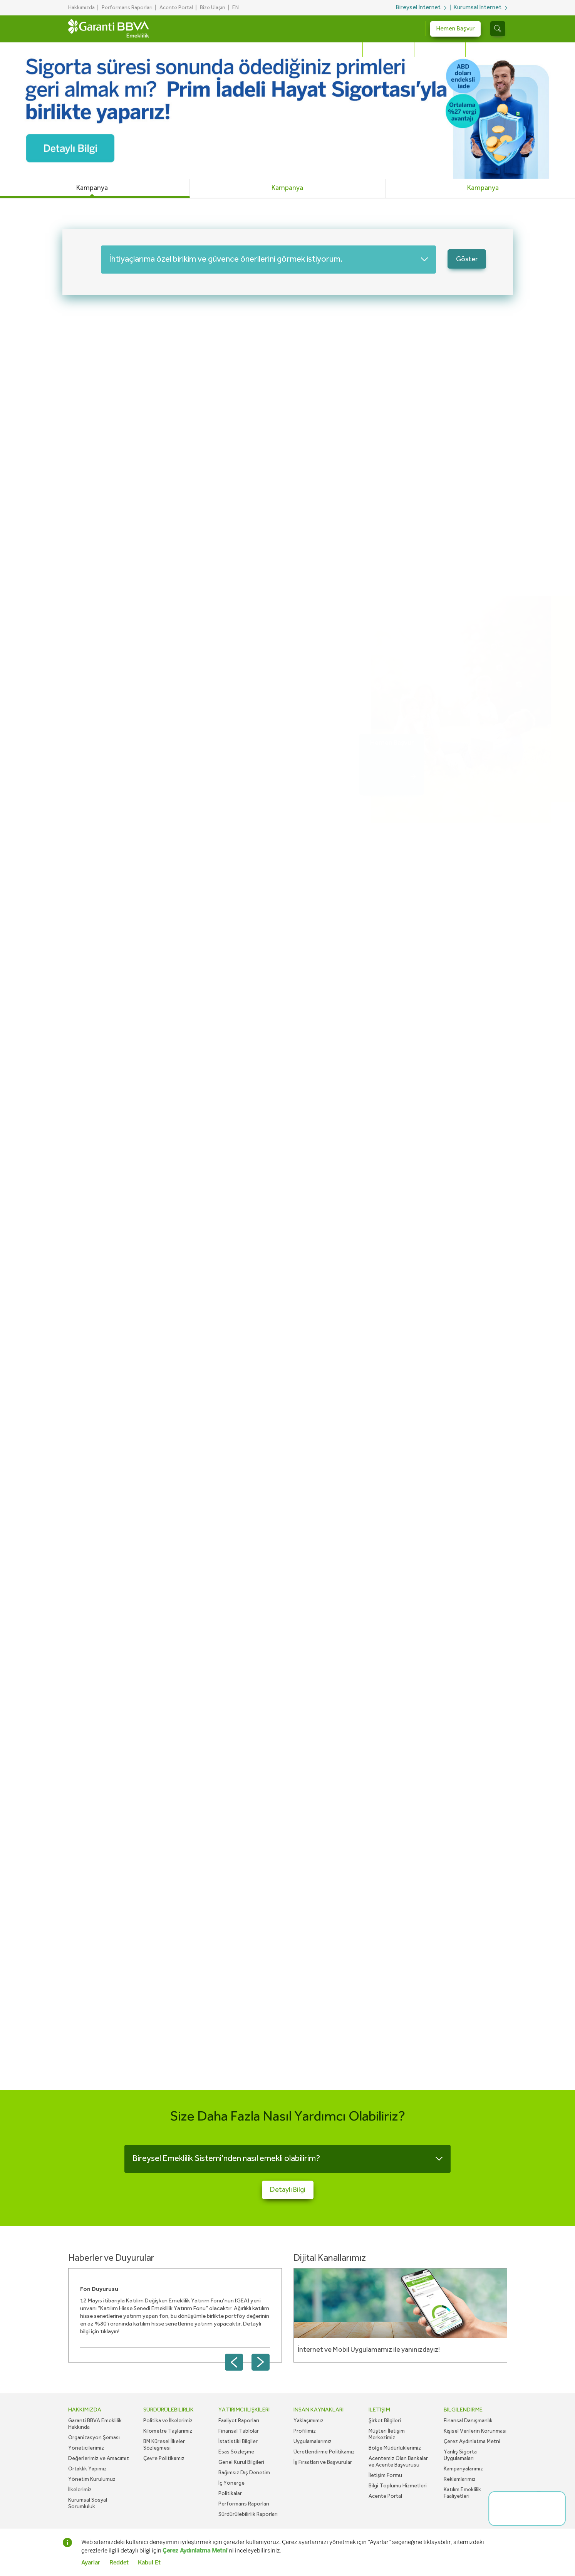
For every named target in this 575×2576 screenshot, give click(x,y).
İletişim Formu (385, 2475)
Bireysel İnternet (418, 8)
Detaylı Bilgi (105, 461)
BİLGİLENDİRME (463, 2410)
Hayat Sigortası (388, 49)
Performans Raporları (127, 7)
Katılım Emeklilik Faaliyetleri (462, 2493)
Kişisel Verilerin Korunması (475, 2431)
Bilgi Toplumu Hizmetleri (398, 2486)
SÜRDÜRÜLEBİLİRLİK (168, 2410)
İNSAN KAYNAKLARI (318, 2410)
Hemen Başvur (455, 29)
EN (235, 7)
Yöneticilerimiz (86, 2448)
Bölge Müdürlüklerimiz (395, 2448)
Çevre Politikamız (163, 2458)
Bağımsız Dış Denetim (244, 2472)
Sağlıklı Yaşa (486, 49)
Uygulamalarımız (312, 2441)
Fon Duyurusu (99, 2289)
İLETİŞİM (379, 2410)
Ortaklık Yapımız (87, 2469)
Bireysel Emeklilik (288, 49)
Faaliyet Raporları (238, 2420)
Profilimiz (304, 2431)
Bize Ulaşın (212, 7)
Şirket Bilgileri (385, 2420)
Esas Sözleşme (236, 2452)
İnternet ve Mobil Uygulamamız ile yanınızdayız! (369, 2349)
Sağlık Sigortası (439, 49)
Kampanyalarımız (463, 2469)
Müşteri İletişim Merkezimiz (387, 2434)
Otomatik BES (339, 49)
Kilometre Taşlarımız (167, 2431)
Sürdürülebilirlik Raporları (248, 2514)
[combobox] (268, 259)
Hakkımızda (81, 7)
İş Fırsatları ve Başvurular (322, 2462)
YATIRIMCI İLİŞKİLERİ (244, 2410)
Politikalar (230, 2493)
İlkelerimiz (80, 2489)
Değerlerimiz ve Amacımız (98, 2458)
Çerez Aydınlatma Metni (472, 2441)
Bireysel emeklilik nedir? (130, 384)
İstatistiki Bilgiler (238, 2441)
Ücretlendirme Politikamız (324, 2452)
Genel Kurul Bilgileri (241, 2462)
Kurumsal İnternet (477, 8)
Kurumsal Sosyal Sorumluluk (87, 2503)
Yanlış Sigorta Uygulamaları (460, 2455)
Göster (467, 259)
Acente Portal (176, 7)
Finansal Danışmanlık (468, 2420)
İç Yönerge (231, 2483)
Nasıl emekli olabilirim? (128, 497)
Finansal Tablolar (238, 2431)
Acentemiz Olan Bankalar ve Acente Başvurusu (398, 2462)
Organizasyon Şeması (94, 2437)
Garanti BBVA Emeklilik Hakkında (95, 2424)
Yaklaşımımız (308, 2420)
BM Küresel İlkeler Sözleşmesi (164, 2445)
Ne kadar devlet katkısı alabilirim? (149, 479)
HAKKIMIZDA (84, 2410)
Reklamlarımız (460, 2479)
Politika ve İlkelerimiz (168, 2420)
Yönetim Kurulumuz (92, 2479)
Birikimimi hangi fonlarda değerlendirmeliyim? (173, 516)
